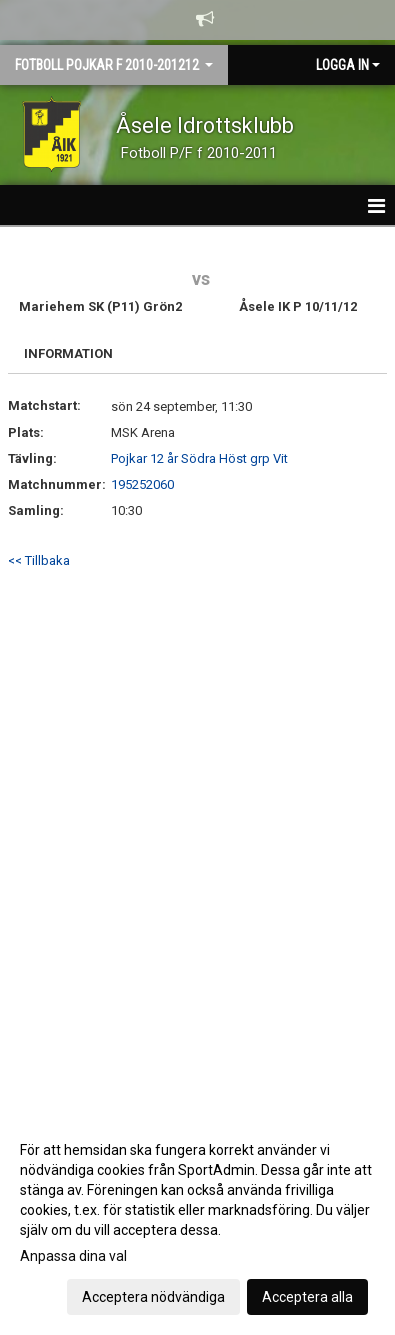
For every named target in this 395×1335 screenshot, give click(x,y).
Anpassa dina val (73, 1256)
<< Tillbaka (39, 560)
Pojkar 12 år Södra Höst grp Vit (199, 458)
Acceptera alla (307, 1297)
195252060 (142, 484)
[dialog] (197, 1222)
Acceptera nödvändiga (153, 1297)
